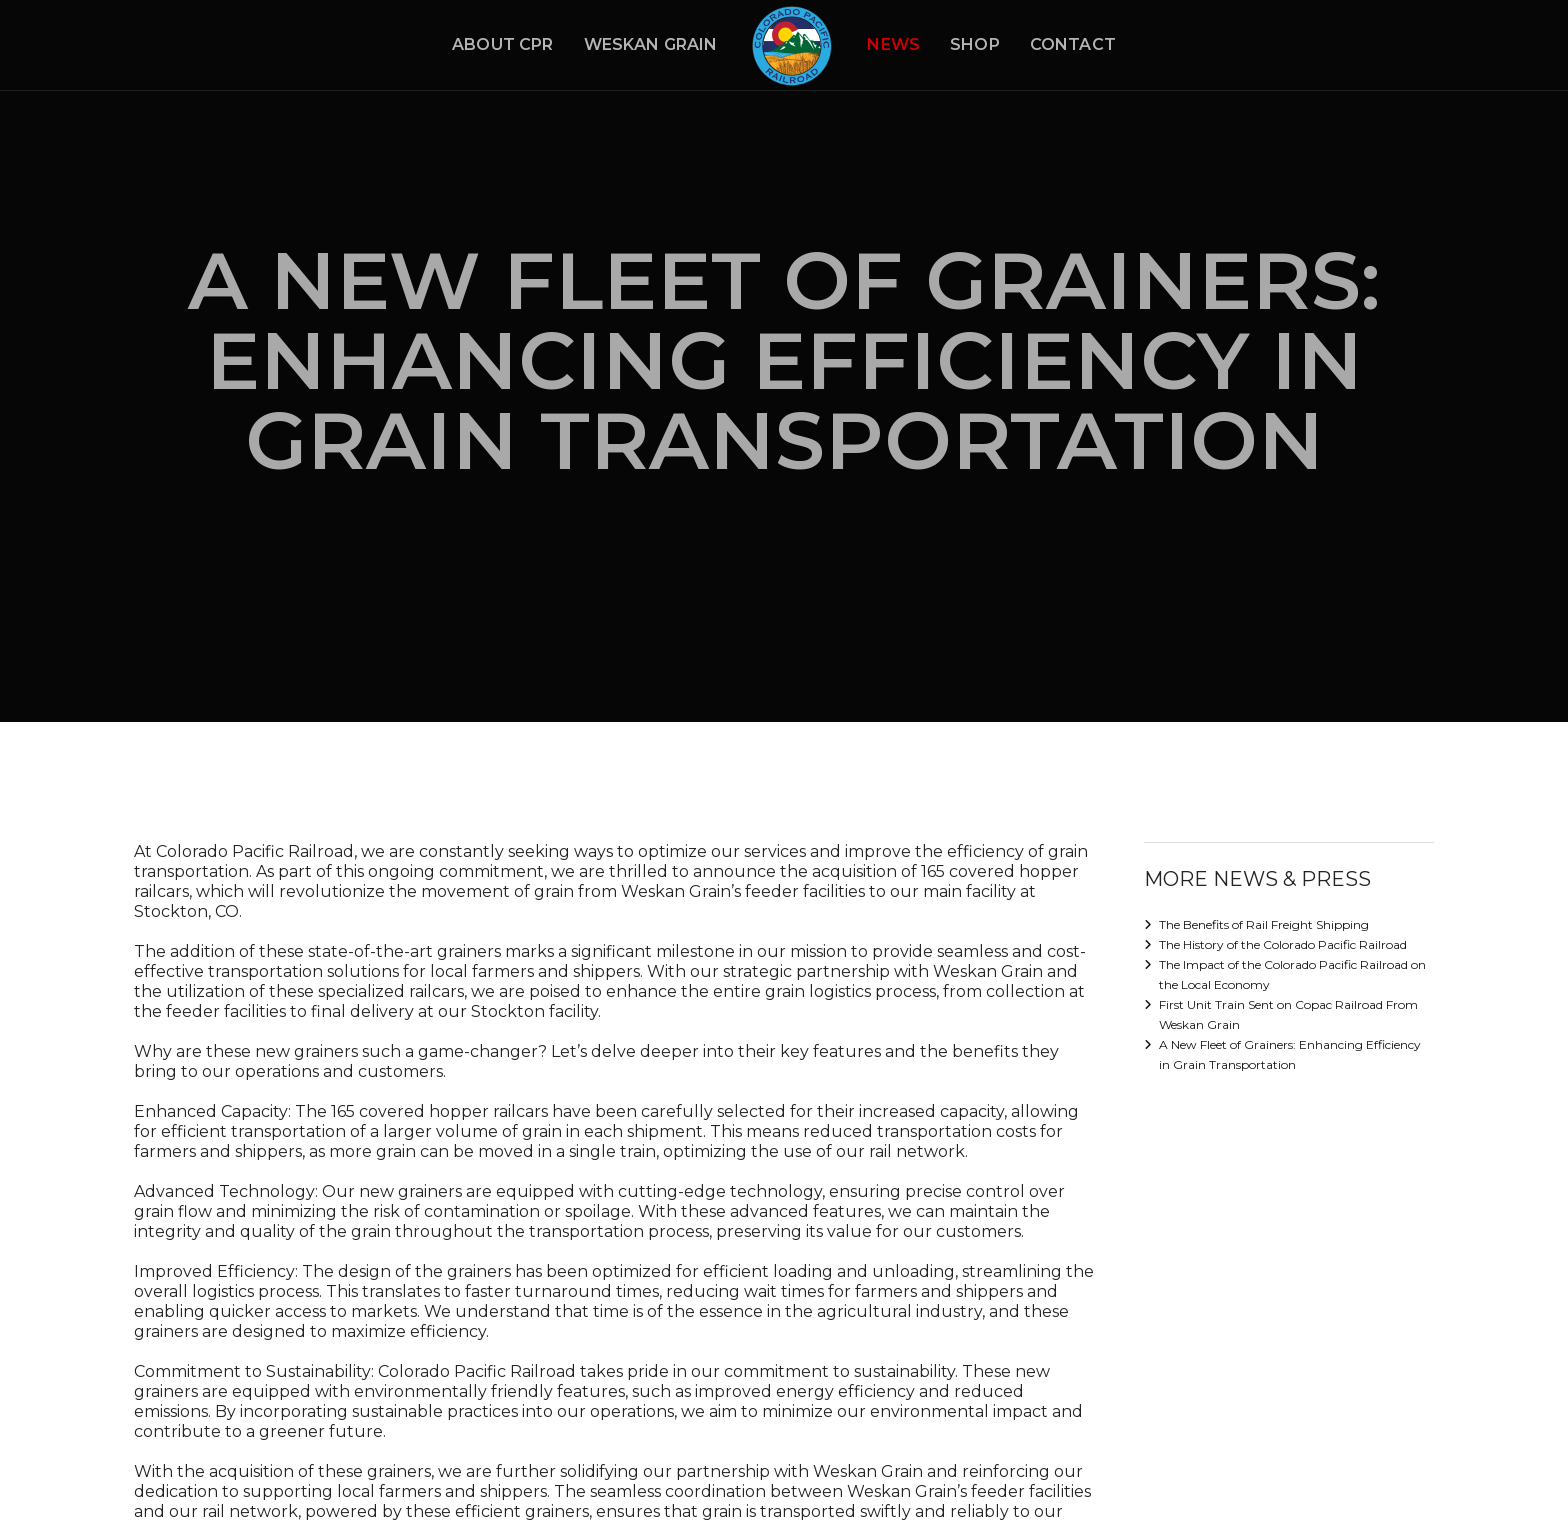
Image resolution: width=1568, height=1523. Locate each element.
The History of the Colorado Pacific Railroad (1283, 944)
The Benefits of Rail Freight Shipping (1264, 924)
